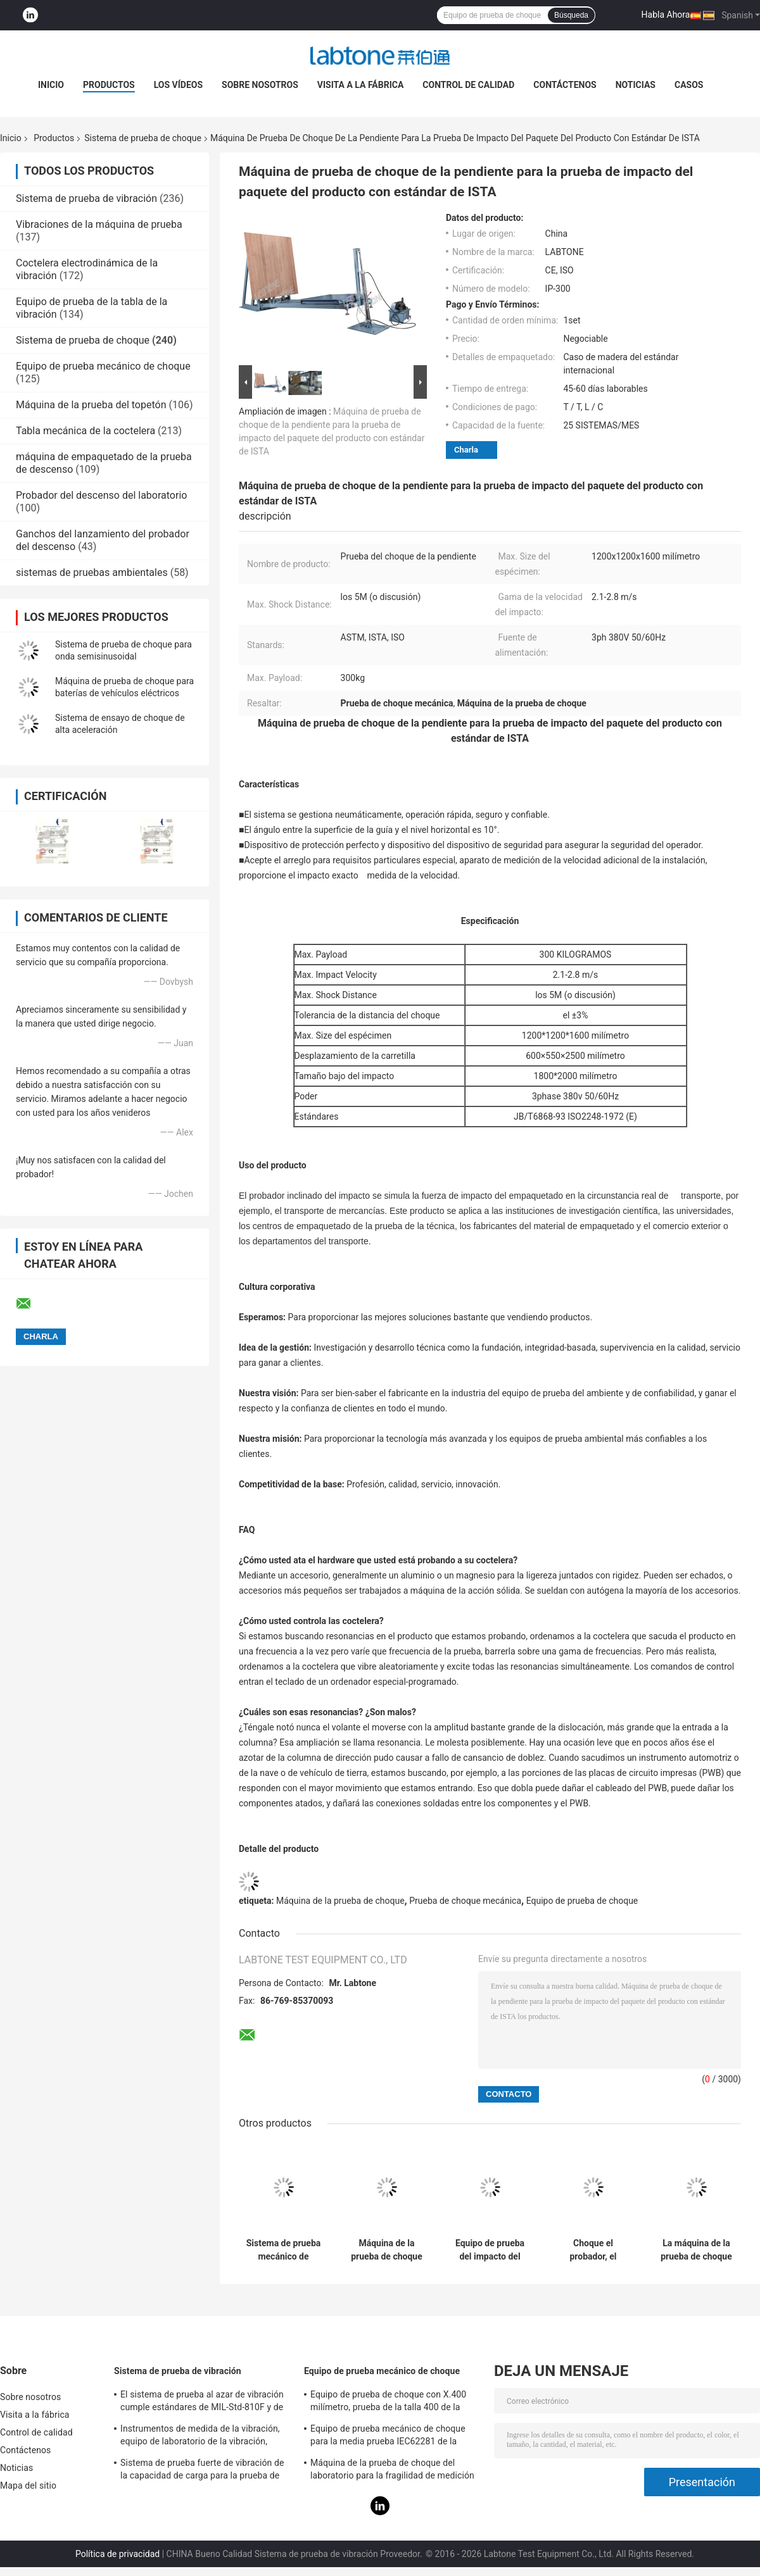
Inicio (51, 85)
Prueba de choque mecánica (465, 1901)
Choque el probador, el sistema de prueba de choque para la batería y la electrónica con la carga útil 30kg (593, 2250)
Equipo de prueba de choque (582, 1901)
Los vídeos (178, 85)
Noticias (636, 85)
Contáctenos (564, 85)
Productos (109, 85)
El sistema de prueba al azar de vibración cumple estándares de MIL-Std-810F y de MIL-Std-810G (202, 2402)
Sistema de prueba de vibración (86, 198)
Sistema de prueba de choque (142, 138)
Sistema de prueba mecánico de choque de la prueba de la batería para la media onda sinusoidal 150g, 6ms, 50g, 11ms (283, 2250)
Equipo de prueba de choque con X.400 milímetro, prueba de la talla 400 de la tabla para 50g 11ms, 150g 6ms (388, 2402)
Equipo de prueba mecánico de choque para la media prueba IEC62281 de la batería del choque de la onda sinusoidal (390, 2436)
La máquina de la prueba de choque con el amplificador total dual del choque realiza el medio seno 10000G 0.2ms (696, 2250)
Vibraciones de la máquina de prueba (99, 224)
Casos (688, 85)
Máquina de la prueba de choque (340, 1901)
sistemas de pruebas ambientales (92, 572)
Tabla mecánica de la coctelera (85, 431)
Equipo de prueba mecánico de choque (103, 366)
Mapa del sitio (28, 2485)
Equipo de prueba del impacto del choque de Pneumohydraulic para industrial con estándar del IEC (490, 2250)
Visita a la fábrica (360, 85)
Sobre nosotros (260, 85)
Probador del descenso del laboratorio (101, 495)
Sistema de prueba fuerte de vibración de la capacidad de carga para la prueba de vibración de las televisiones (202, 2471)
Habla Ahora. (667, 14)
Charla (466, 449)
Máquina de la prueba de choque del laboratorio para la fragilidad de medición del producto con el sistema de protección (394, 2471)
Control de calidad (468, 85)
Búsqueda (571, 15)
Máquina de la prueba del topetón (91, 405)
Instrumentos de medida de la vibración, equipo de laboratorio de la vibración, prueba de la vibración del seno (200, 2436)
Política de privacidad (117, 2554)
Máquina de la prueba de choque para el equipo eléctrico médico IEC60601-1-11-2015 (386, 2250)
